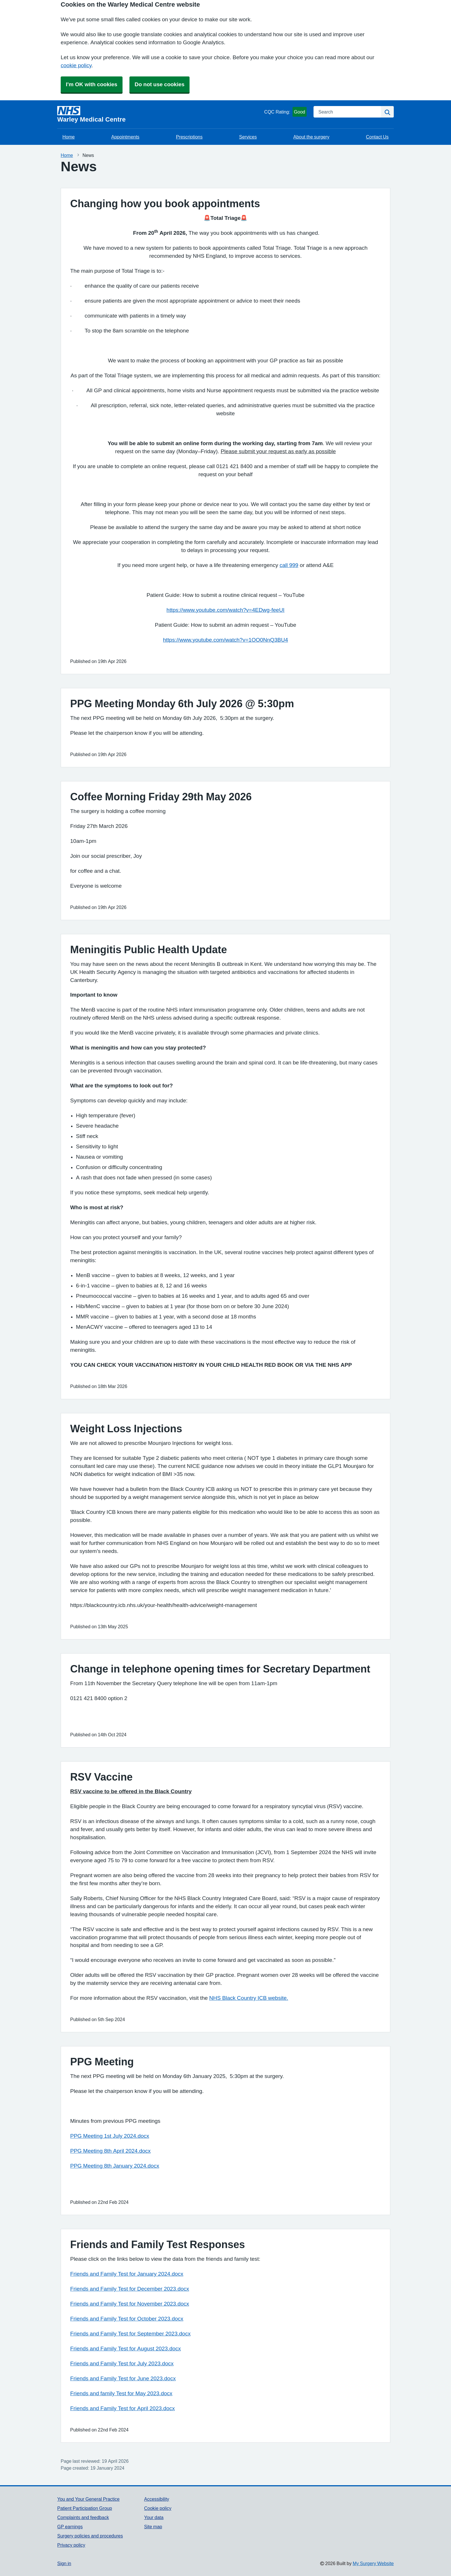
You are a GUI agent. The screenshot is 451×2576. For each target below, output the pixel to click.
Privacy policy (71, 2545)
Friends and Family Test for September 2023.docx (130, 2333)
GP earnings (70, 2526)
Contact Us (377, 136)
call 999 (289, 565)
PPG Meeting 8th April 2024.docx (110, 2151)
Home (68, 136)
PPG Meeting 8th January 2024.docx (114, 2166)
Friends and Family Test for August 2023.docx (125, 2348)
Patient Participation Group (84, 2508)
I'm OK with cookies (91, 84)
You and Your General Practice (88, 2499)
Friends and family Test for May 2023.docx (121, 2393)
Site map (153, 2526)
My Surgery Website (373, 2563)
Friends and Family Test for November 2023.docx (129, 2303)
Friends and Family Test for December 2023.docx (129, 2289)
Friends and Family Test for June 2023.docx (123, 2378)
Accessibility (156, 2499)
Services (248, 136)
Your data (153, 2517)
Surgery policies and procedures (90, 2535)
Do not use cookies (159, 84)
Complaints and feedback (83, 2517)
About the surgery (311, 136)
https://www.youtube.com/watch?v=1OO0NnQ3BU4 (225, 640)
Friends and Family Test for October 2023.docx (126, 2318)
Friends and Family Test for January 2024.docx (126, 2274)
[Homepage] (159, 114)
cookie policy (76, 65)
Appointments (125, 136)
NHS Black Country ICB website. (248, 1998)
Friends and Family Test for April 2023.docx (122, 2408)
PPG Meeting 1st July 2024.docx (109, 2136)
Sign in (64, 2563)
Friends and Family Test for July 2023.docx (122, 2363)
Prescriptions (189, 136)
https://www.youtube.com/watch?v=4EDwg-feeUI (225, 610)
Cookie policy (157, 2508)
